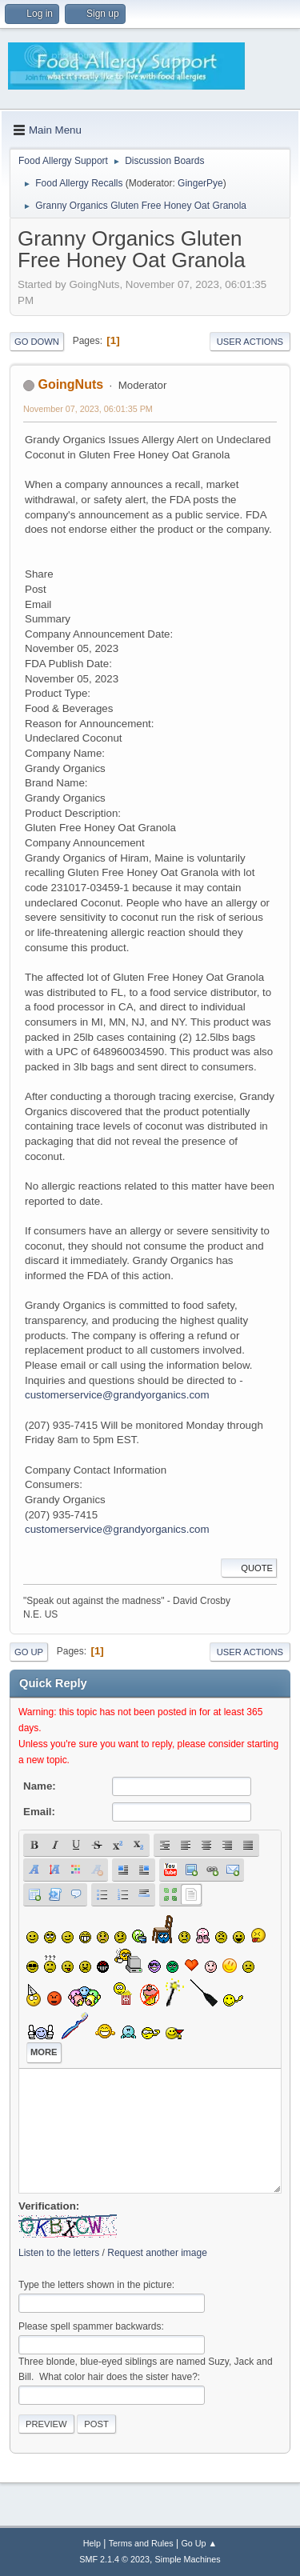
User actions (250, 341)
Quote (249, 1568)
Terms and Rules (141, 2543)
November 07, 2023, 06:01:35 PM (88, 409)
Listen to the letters (58, 2252)
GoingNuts (70, 384)
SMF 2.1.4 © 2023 (114, 2559)
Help (92, 2543)
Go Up (28, 1652)
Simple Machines (188, 2559)
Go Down (36, 341)
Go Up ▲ (199, 2543)
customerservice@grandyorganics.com (117, 1395)
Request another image (157, 2252)
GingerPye (200, 183)
